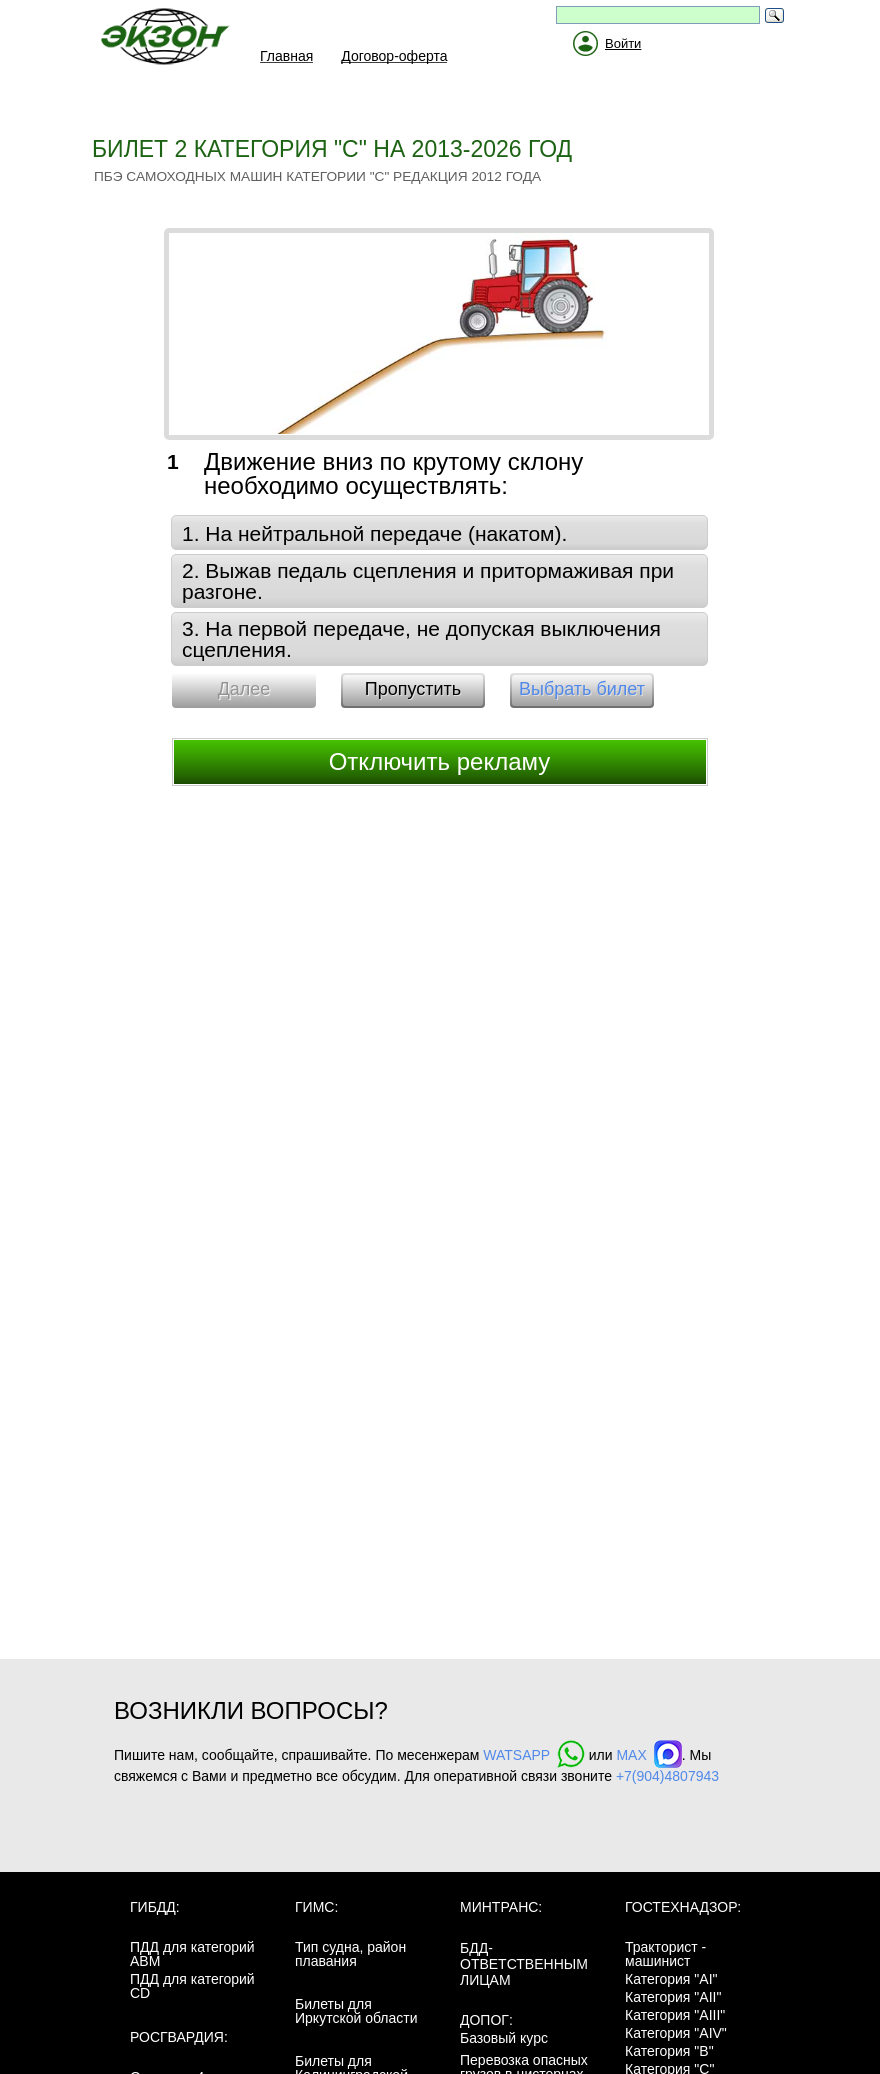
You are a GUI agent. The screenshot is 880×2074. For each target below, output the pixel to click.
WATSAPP (534, 1755)
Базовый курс (504, 2038)
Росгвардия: (179, 2037)
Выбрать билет (582, 689)
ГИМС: (316, 1907)
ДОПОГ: (486, 2020)
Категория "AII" (673, 1997)
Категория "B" (669, 2051)
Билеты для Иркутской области (356, 2011)
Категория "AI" (671, 1979)
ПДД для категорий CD (192, 1986)
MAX (648, 1755)
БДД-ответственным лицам (524, 1964)
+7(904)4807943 (667, 1776)
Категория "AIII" (675, 2015)
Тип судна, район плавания (350, 1954)
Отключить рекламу (440, 761)
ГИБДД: (155, 1907)
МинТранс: (501, 1907)
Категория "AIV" (676, 2033)
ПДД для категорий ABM (192, 1954)
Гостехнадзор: (683, 1907)
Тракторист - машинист (665, 1954)
